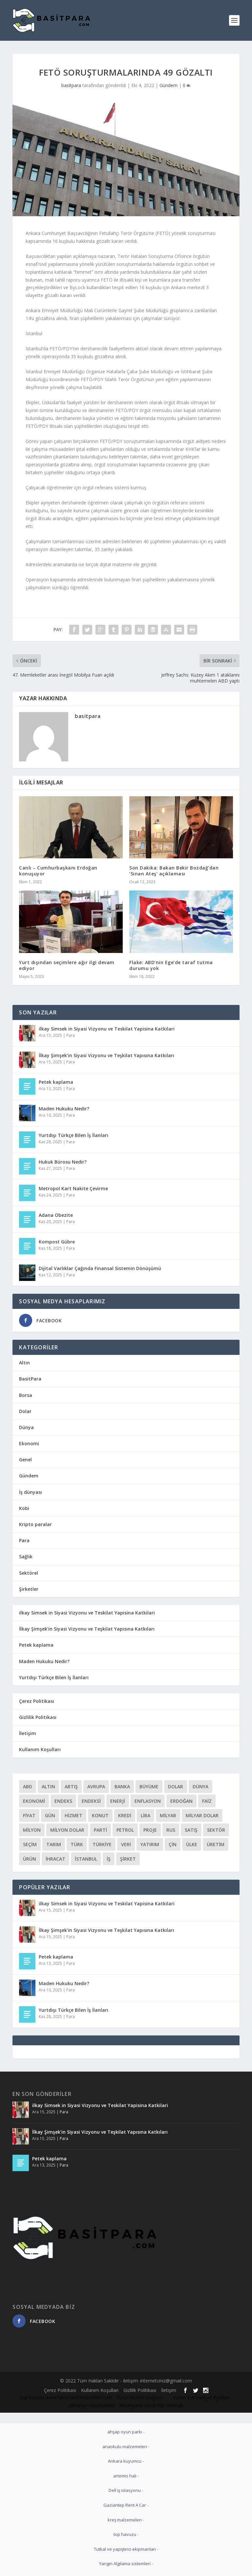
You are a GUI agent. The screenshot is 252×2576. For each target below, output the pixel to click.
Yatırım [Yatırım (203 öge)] (149, 1844)
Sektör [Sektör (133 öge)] (216, 1830)
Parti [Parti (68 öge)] (100, 1830)
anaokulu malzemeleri (125, 2446)
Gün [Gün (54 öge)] (50, 1815)
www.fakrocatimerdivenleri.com (78, 2397)
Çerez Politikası (36, 1701)
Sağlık (25, 1556)
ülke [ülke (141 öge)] (191, 1844)
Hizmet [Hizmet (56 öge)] (73, 1815)
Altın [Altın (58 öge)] (48, 1786)
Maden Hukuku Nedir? (64, 1108)
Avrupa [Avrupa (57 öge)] (96, 1786)
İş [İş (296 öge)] (109, 1859)
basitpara (71, 85)
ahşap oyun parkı (125, 2432)
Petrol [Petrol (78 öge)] (125, 1830)
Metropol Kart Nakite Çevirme (73, 1188)
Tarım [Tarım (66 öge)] (53, 1844)
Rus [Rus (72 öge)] (170, 1830)
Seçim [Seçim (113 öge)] (30, 1844)
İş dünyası (30, 1492)
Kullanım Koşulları (40, 1749)
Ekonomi (29, 1443)
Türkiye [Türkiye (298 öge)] (102, 1844)
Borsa (25, 1395)
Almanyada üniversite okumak (151, 2405)
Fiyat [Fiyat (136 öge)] (29, 1815)
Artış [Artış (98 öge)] (71, 1786)
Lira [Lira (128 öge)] (145, 1815)
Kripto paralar (35, 1524)
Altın (24, 1362)
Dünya (26, 1427)
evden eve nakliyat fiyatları (201, 2397)
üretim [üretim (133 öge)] (215, 1844)
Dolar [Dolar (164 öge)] (175, 1786)
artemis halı (125, 2476)
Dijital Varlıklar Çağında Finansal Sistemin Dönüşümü (100, 1268)
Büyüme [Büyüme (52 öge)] (148, 1786)
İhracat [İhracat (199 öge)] (55, 1859)
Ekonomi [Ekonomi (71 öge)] (34, 1801)
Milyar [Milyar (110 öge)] (168, 1815)
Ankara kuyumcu (125, 2461)
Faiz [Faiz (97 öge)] (207, 1801)
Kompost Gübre (57, 1242)
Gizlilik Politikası (37, 1717)
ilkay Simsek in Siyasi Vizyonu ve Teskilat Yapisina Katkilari (107, 1029)
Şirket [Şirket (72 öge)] (128, 1859)
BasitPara (30, 1379)
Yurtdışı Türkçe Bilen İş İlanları (73, 1135)
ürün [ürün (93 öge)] (29, 1859)
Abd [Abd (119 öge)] (27, 1786)
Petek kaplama (56, 1082)
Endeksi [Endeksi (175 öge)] (91, 1801)
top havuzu (32, 2397)
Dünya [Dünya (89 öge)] (200, 1786)
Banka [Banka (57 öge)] (122, 1786)
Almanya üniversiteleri (92, 2405)
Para (70, 1035)
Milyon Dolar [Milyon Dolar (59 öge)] (67, 1830)
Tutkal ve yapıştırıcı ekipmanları (125, 2549)
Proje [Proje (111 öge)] (150, 1830)
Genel (25, 1459)
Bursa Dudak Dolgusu (139, 2397)
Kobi (24, 1508)
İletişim (27, 1733)
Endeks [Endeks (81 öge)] (63, 1801)
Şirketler (28, 1589)
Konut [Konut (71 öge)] (100, 1815)
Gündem (168, 85)
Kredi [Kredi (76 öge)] (124, 1815)
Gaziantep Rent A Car (125, 2505)
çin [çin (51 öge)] (173, 1844)
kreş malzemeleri (125, 2520)
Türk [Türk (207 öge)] (77, 1844)
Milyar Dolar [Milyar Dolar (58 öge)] (202, 1815)
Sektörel (28, 1573)
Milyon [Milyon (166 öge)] (32, 1830)
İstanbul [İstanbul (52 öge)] (86, 1859)
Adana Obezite (56, 1215)
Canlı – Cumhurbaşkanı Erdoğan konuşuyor (58, 871)
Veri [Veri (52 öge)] (126, 1844)
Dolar (25, 1411)
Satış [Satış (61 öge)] (191, 1830)
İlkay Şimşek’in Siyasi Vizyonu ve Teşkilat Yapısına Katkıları (106, 1055)
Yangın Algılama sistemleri (125, 2563)
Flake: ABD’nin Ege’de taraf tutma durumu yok (171, 965)
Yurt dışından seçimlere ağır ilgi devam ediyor (67, 965)
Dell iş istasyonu (125, 2490)
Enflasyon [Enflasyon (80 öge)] (148, 1801)
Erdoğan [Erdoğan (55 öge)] (181, 1801)
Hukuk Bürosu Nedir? (63, 1162)
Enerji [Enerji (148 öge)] (117, 1801)
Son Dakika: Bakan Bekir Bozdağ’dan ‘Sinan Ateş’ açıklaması (174, 871)
